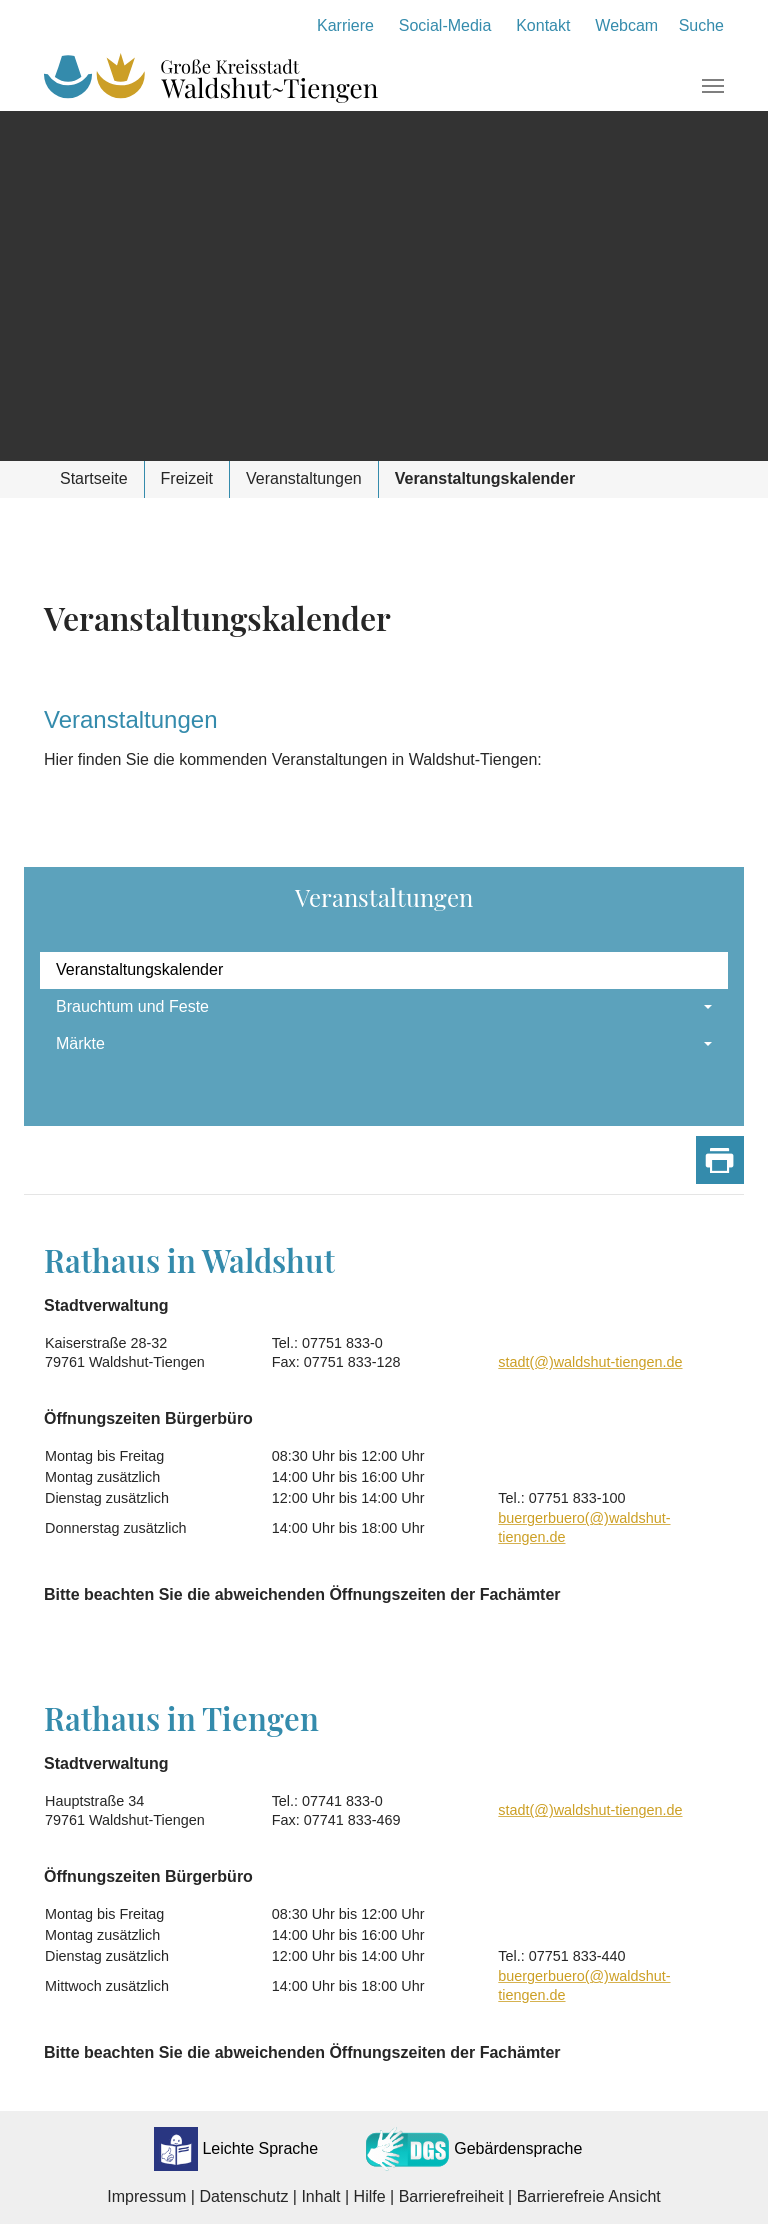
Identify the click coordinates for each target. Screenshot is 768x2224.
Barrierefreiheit (451, 2196)
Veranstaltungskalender (139, 969)
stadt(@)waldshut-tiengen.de (590, 1362)
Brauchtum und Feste (132, 1006)
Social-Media (445, 25)
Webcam (626, 25)
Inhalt (320, 2196)
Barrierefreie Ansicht (589, 2196)
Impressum (146, 2196)
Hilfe (370, 2196)
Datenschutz (243, 2196)
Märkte (80, 1043)
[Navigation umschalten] (713, 86)
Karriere (345, 25)
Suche (701, 25)
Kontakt (543, 25)
